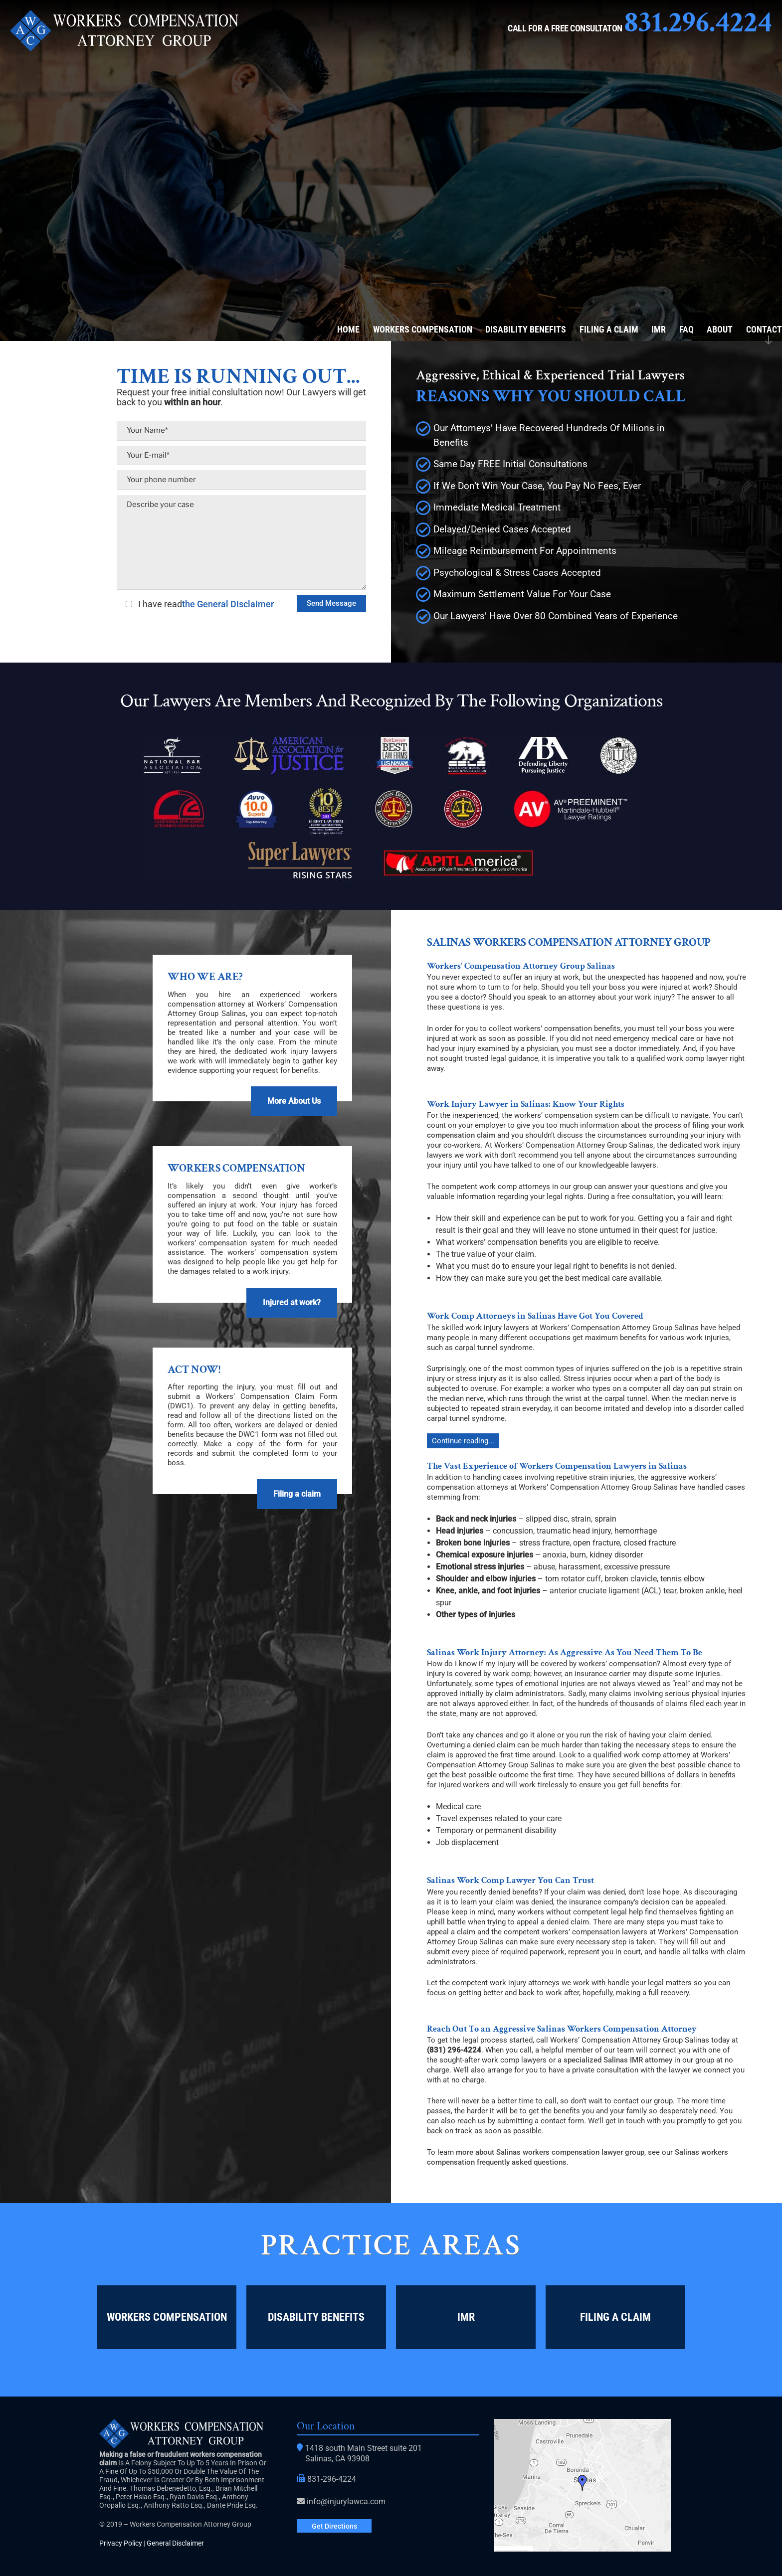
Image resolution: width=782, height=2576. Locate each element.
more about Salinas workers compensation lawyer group (550, 2152)
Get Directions (334, 2526)
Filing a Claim (609, 329)
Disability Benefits (525, 329)
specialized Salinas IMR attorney (618, 2060)
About (720, 329)
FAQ (686, 329)
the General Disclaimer (228, 604)
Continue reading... (463, 1440)
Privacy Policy (120, 2543)
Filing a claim (296, 1494)
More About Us (293, 1101)
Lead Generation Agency (737, 2385)
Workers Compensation (422, 329)
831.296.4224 (698, 22)
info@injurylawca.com (346, 2501)
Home (348, 329)
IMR (658, 329)
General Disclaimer (175, 2543)
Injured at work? (291, 1302)
